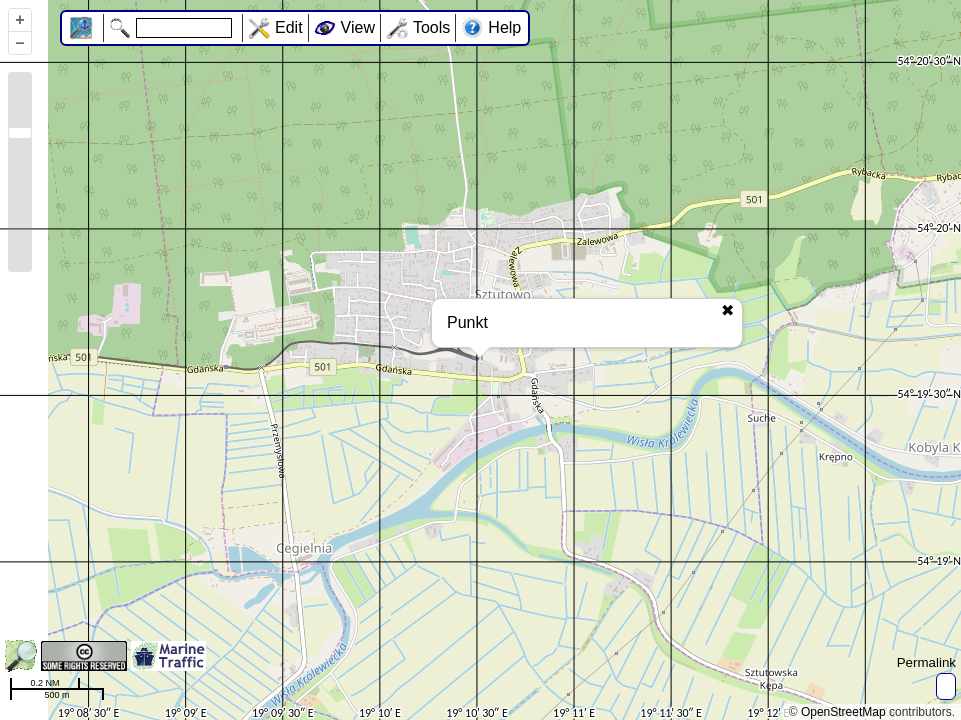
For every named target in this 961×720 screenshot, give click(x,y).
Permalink (926, 662)
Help (504, 27)
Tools (431, 27)
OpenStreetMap (843, 712)
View (358, 27)
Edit (289, 27)
